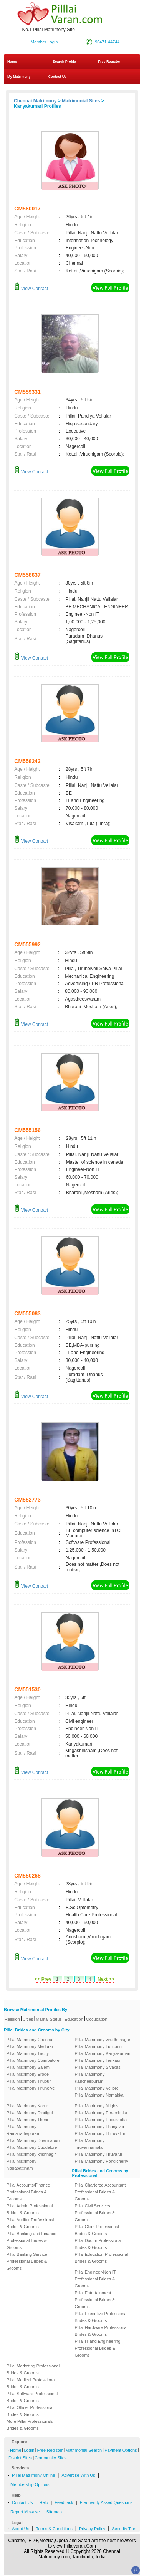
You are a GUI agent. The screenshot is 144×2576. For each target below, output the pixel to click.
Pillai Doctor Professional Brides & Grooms (98, 2244)
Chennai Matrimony (35, 101)
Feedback (64, 2502)
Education (74, 2019)
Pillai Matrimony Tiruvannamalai (90, 2144)
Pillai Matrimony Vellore (97, 2088)
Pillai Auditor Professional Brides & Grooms (30, 2223)
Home (12, 61)
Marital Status (49, 2019)
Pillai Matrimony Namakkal (100, 2095)
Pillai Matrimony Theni (27, 2119)
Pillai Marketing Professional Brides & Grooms (33, 2369)
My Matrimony (19, 77)
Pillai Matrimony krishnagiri (32, 2154)
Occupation (97, 2019)
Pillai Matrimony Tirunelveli (31, 2088)
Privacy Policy (92, 2528)
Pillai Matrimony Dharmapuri (33, 2140)
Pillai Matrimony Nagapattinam (21, 2164)
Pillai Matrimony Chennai (30, 2039)
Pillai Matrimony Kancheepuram (90, 2077)
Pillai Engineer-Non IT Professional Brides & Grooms (95, 2279)
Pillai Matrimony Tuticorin (98, 2046)
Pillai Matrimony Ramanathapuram (23, 2130)
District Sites (20, 2458)
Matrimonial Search (83, 2450)
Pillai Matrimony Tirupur (29, 2081)
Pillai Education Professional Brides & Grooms (101, 2258)
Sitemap (54, 2511)
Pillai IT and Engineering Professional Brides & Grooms (98, 2348)
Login (29, 2450)
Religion (12, 2019)
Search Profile (64, 61)
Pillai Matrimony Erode (28, 2074)
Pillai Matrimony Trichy (28, 2053)
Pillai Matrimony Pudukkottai (101, 2119)
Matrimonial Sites (81, 101)
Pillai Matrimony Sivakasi (98, 2067)
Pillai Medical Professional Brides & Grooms (31, 2383)
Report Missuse (25, 2511)
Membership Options (30, 2484)
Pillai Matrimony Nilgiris (97, 2105)
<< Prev (43, 1979)
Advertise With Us (78, 2475)
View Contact (31, 288)
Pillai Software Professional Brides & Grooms (32, 2397)
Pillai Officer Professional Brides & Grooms (30, 2411)
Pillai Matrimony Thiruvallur (100, 2133)
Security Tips (124, 2528)
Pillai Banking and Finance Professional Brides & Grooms (31, 2240)
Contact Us (56, 77)
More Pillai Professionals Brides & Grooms (30, 2425)
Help (44, 2502)
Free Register (109, 61)
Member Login (44, 42)
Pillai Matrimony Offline (33, 2475)
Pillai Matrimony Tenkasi (97, 2060)
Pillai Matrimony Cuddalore (32, 2147)
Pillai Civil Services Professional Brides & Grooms (95, 2212)
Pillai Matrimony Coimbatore (33, 2060)
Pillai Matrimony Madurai (30, 2046)
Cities (28, 2019)
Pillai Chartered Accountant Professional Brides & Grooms (100, 2192)
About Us (20, 2528)
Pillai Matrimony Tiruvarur (98, 2154)
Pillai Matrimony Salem (28, 2067)
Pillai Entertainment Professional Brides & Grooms (95, 2299)
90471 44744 (107, 42)
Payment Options (120, 2450)
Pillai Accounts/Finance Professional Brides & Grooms (28, 2192)
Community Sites (50, 2458)
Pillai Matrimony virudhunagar (103, 2039)
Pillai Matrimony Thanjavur (99, 2126)
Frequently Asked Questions (106, 2502)
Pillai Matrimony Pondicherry (101, 2161)
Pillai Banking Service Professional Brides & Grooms (27, 2261)
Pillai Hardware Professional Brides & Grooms (101, 2331)
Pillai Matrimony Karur (27, 2105)
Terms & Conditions (54, 2528)
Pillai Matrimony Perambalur (101, 2112)
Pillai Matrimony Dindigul (30, 2112)
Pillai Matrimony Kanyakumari (103, 2053)
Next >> (106, 1979)
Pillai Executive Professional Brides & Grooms (101, 2317)
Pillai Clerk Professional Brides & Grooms (97, 2230)
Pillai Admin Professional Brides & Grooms (30, 2209)
